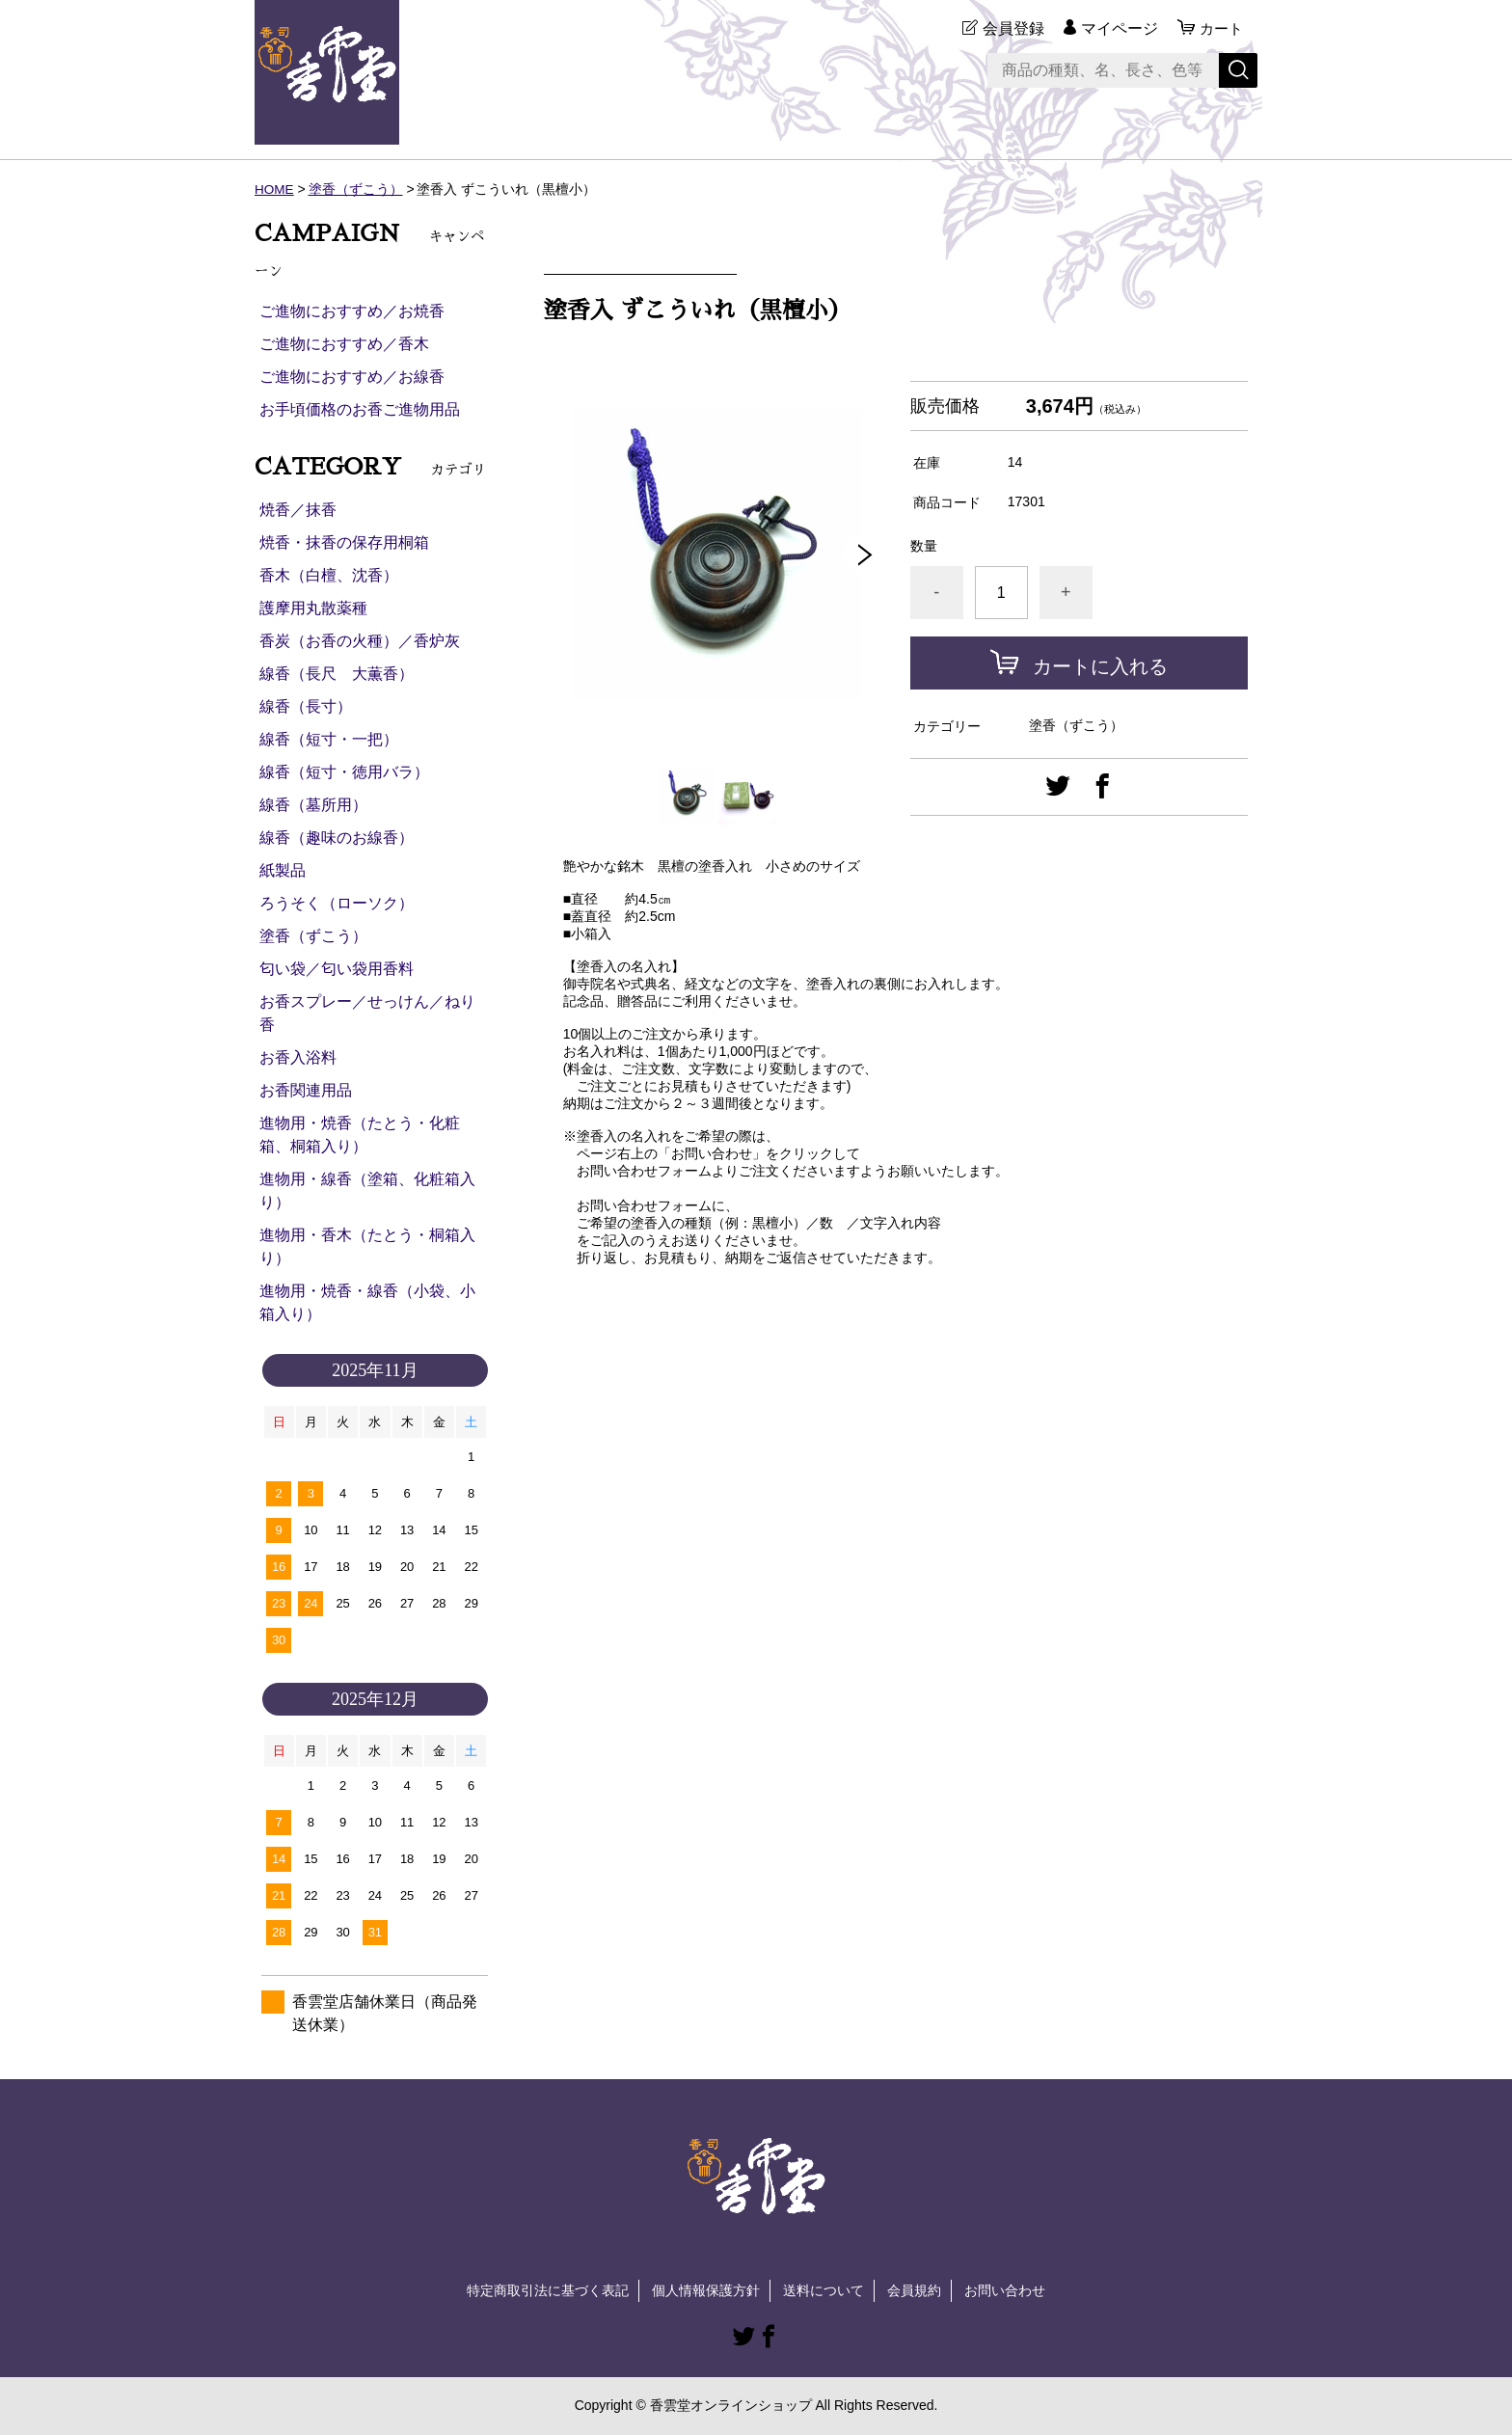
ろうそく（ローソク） (336, 903)
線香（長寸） (305, 706)
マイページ (1116, 28)
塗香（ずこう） (357, 189)
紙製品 (282, 870)
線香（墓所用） (313, 805)
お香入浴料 (298, 1057)
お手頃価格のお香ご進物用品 (359, 409)
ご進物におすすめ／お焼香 (352, 311)
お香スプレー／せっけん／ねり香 (367, 1013)
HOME (275, 189)
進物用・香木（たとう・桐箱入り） (367, 1246)
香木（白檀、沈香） (328, 575)
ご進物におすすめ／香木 (344, 344)
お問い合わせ (1004, 2290)
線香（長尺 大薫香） (336, 673)
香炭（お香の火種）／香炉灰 (359, 641)
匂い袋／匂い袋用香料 (336, 968)
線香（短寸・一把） (328, 739)
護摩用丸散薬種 (313, 608)
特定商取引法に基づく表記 (548, 2290)
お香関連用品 (305, 1090)
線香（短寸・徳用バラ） (344, 772)
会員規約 (914, 2290)
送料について (823, 2290)
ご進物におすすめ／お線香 (352, 376)
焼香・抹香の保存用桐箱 (344, 542)
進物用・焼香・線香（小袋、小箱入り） (367, 1302)
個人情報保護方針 (706, 2290)
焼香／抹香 (298, 509)
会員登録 (1010, 28)
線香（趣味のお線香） (336, 837)
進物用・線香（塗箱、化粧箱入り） (367, 1190)
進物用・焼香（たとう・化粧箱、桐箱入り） (359, 1134)
